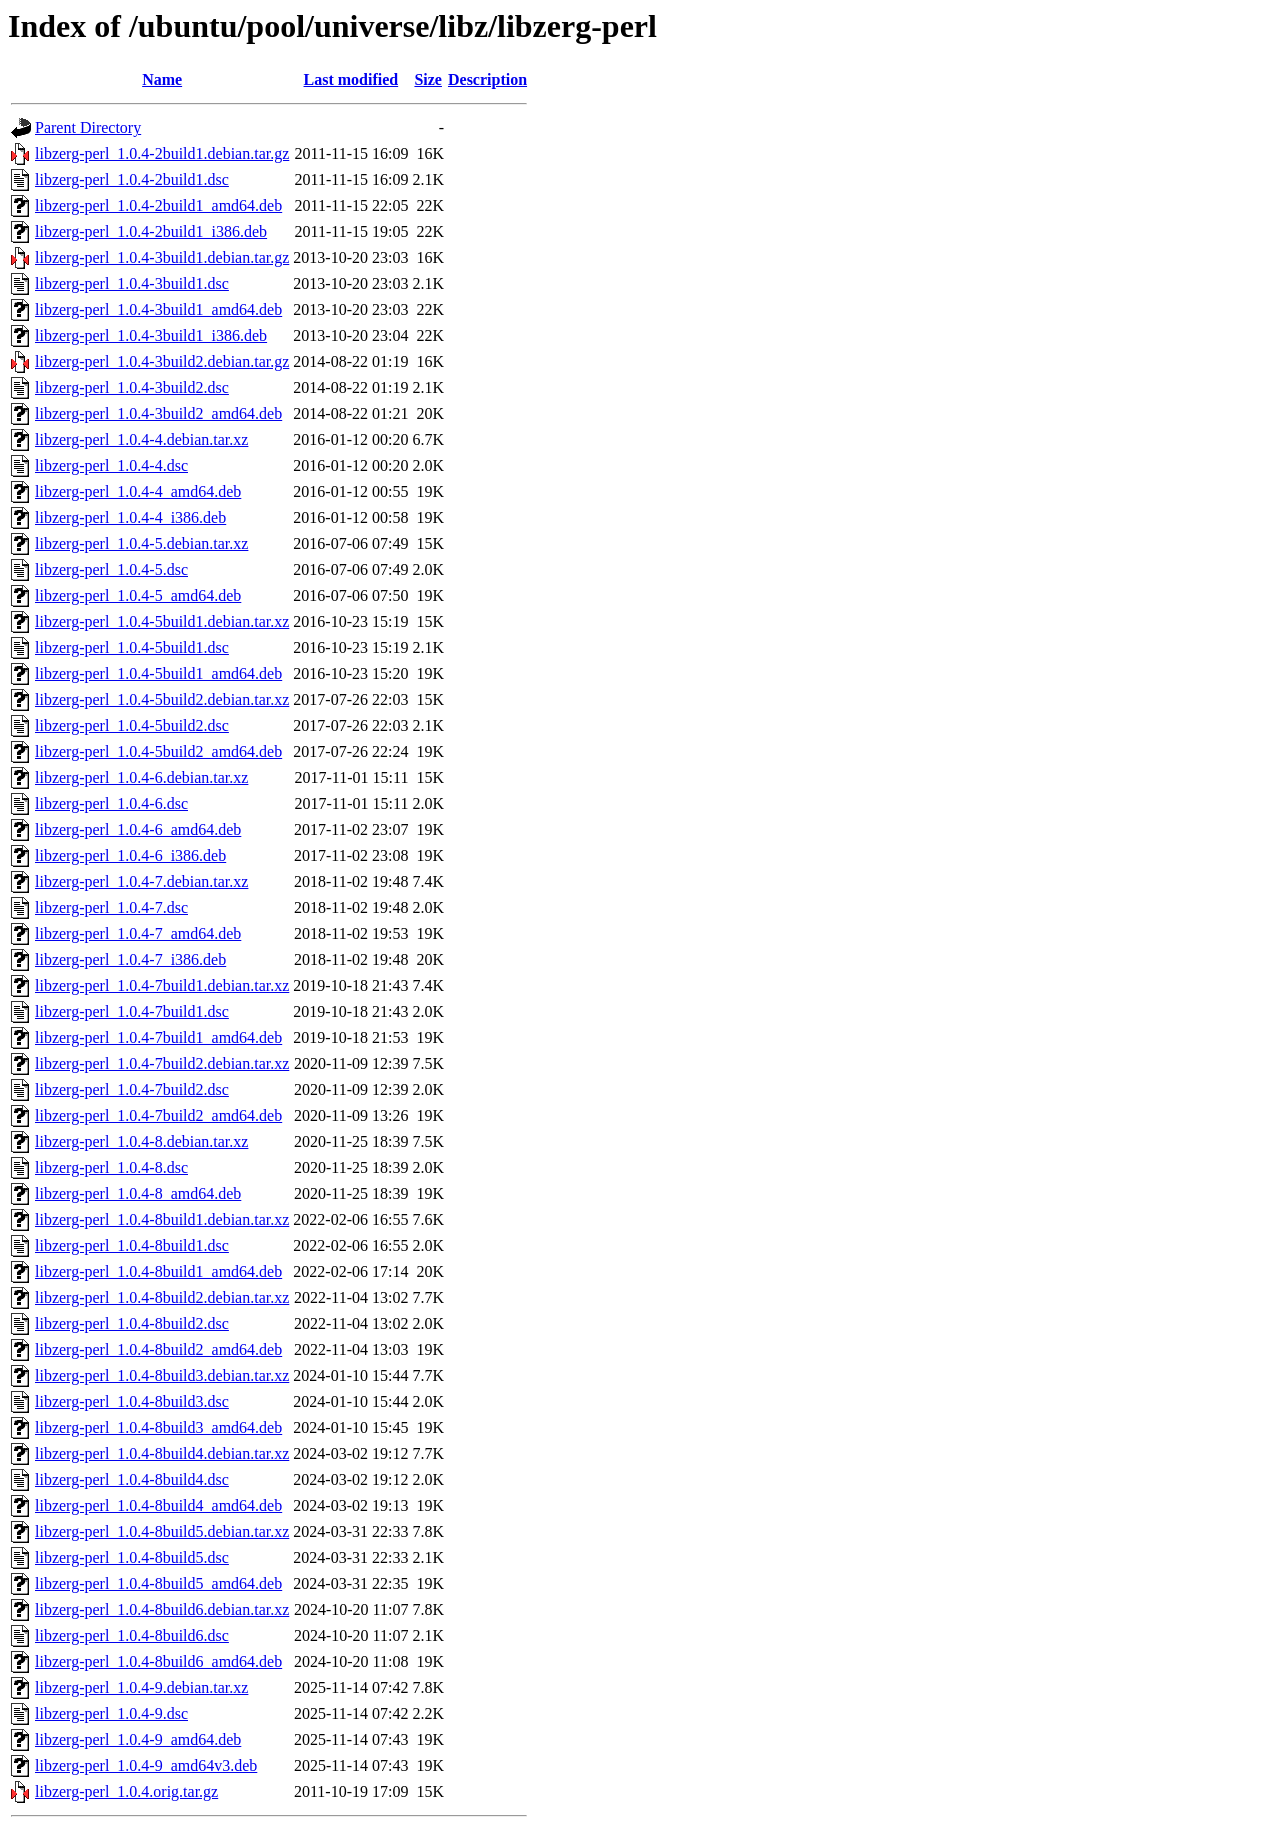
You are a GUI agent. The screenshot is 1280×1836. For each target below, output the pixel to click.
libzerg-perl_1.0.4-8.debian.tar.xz (141, 1141)
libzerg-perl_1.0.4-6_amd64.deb (138, 829)
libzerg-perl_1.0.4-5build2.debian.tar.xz (162, 699)
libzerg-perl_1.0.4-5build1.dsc (132, 647)
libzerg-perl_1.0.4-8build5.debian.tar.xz (162, 1531)
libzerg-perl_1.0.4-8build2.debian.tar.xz (162, 1297)
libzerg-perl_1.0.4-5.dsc (111, 569)
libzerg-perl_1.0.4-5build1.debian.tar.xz (162, 621)
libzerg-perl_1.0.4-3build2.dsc (132, 387)
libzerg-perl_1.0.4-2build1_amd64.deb (158, 205)
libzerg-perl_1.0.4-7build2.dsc (132, 1089)
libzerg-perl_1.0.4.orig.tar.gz (126, 1791)
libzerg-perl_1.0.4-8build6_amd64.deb (158, 1661)
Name (162, 79)
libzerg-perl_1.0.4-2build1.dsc (132, 179)
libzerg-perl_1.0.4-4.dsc (111, 465)
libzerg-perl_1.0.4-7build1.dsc (132, 1011)
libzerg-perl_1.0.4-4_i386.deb (130, 517)
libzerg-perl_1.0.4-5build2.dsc (132, 725)
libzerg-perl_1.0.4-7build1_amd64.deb (158, 1037)
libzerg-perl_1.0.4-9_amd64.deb (138, 1739)
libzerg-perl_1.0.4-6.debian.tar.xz (141, 777)
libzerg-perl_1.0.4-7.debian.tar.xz (141, 881)
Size (428, 79)
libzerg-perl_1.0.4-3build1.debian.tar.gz (162, 257)
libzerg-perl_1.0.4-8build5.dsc (132, 1557)
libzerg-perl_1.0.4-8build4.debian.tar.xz (162, 1453)
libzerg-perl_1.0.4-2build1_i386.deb (151, 231)
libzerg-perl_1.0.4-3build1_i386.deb (151, 335)
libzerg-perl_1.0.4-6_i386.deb (130, 855)
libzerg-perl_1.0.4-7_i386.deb (130, 959)
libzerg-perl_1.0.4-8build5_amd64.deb (158, 1583)
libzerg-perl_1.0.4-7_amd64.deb (138, 933)
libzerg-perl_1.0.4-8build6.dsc (132, 1635)
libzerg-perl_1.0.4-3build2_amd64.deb (158, 413)
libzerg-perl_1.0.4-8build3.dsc (132, 1401)
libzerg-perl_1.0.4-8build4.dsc (132, 1479)
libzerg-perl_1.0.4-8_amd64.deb (138, 1193)
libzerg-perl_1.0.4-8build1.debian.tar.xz (162, 1219)
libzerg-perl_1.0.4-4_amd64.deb (138, 491)
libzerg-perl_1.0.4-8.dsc (111, 1167)
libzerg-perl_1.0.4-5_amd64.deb (138, 595)
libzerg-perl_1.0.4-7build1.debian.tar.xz (162, 985)
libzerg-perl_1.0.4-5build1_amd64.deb (158, 673)
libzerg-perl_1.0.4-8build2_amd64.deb (158, 1349)
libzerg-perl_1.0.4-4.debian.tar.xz (141, 439)
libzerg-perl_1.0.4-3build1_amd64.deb (158, 309)
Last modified (351, 79)
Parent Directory (88, 127)
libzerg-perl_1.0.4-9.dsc (111, 1713)
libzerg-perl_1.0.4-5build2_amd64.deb (158, 751)
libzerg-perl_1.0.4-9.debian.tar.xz (141, 1687)
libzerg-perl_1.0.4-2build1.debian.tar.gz (162, 153)
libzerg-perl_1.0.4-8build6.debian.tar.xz (162, 1609)
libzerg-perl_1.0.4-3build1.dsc (132, 283)
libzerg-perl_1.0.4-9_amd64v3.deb (146, 1765)
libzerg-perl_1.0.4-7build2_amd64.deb (158, 1115)
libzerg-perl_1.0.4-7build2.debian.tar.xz (162, 1063)
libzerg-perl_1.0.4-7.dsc (111, 907)
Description (487, 79)
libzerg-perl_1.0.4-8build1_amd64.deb (158, 1271)
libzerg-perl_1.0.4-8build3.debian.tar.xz (162, 1375)
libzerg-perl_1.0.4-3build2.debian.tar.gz (162, 361)
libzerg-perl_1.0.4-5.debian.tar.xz (141, 543)
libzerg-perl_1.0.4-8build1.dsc (132, 1245)
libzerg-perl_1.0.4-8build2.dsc (132, 1323)
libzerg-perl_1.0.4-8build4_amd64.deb (158, 1505)
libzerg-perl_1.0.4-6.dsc (111, 803)
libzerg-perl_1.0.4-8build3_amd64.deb (158, 1427)
